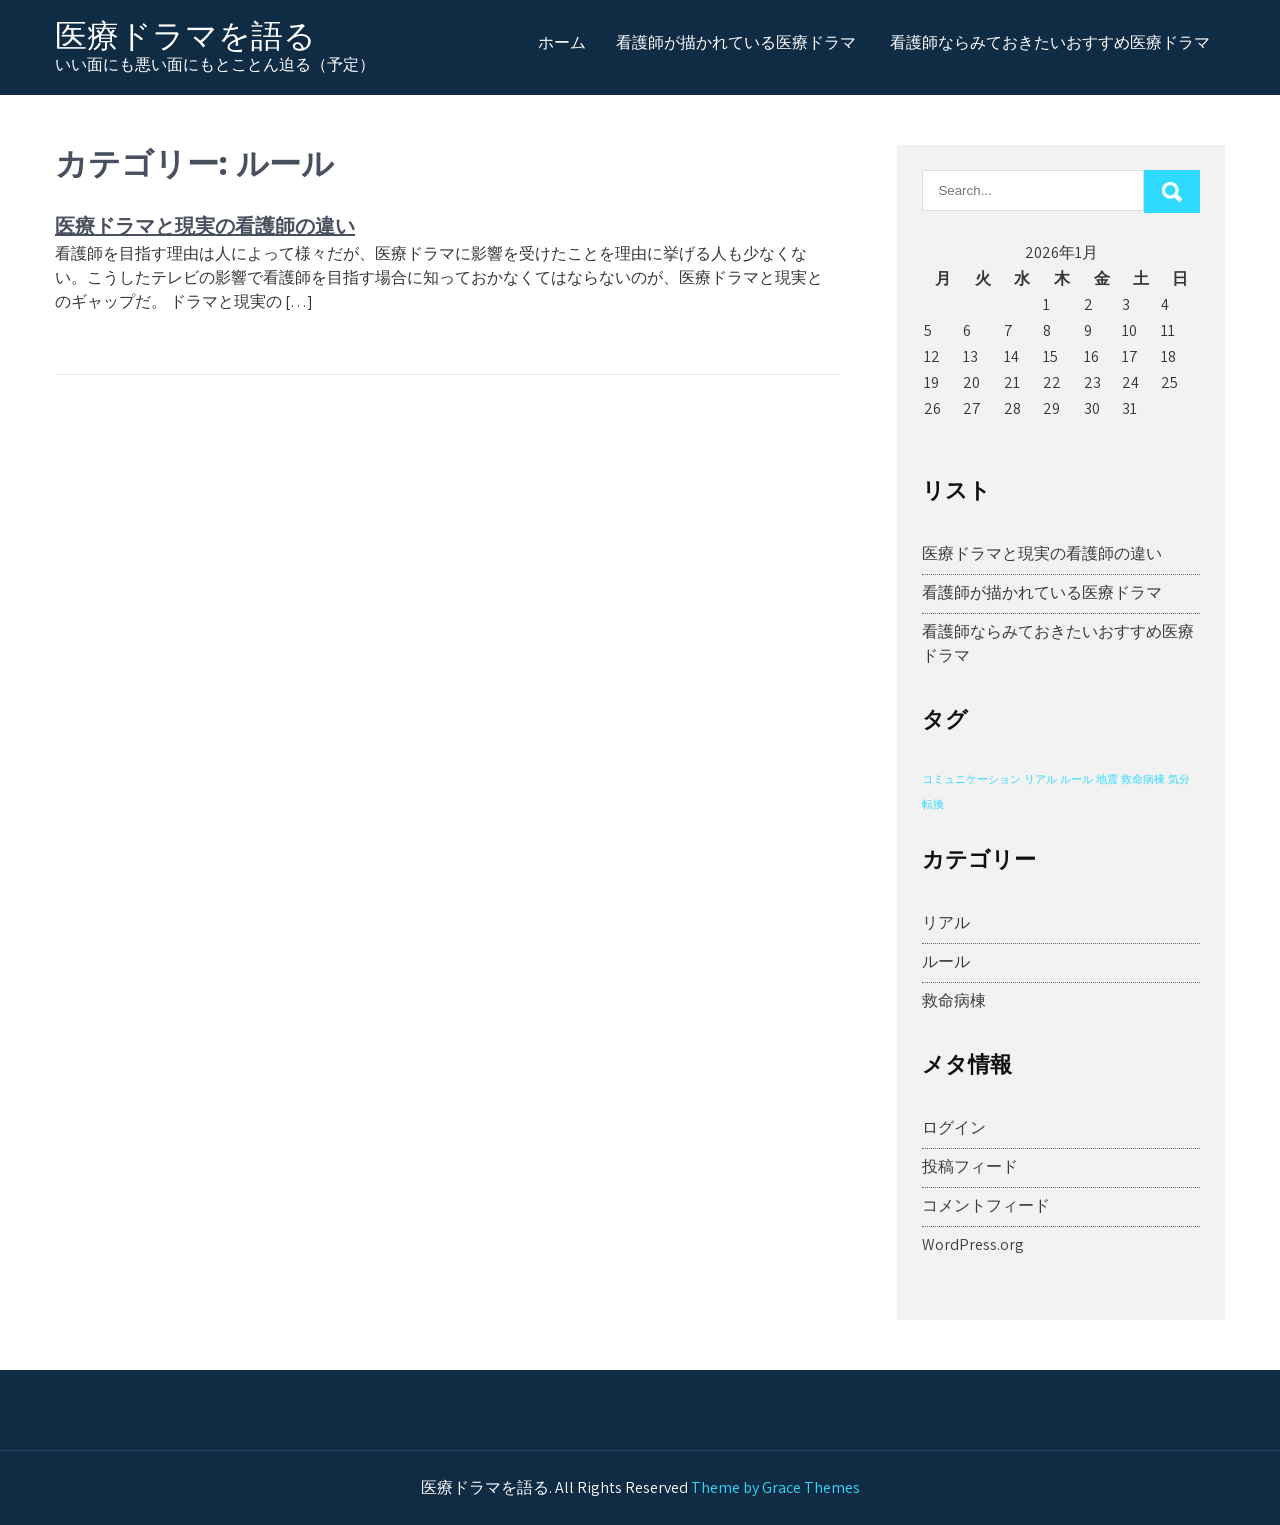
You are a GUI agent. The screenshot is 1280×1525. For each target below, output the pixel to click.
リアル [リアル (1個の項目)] (1040, 779)
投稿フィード (970, 1166)
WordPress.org (973, 1244)
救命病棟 (954, 1000)
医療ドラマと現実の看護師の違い (205, 225)
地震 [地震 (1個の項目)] (1107, 779)
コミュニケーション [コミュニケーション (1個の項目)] (971, 779)
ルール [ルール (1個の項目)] (1076, 779)
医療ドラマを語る (185, 35)
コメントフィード (986, 1205)
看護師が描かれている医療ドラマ (736, 42)
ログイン (954, 1127)
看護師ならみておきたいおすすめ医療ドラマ (1050, 42)
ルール (946, 961)
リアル (946, 922)
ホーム (562, 42)
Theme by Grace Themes (775, 1487)
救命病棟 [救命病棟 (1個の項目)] (1143, 779)
